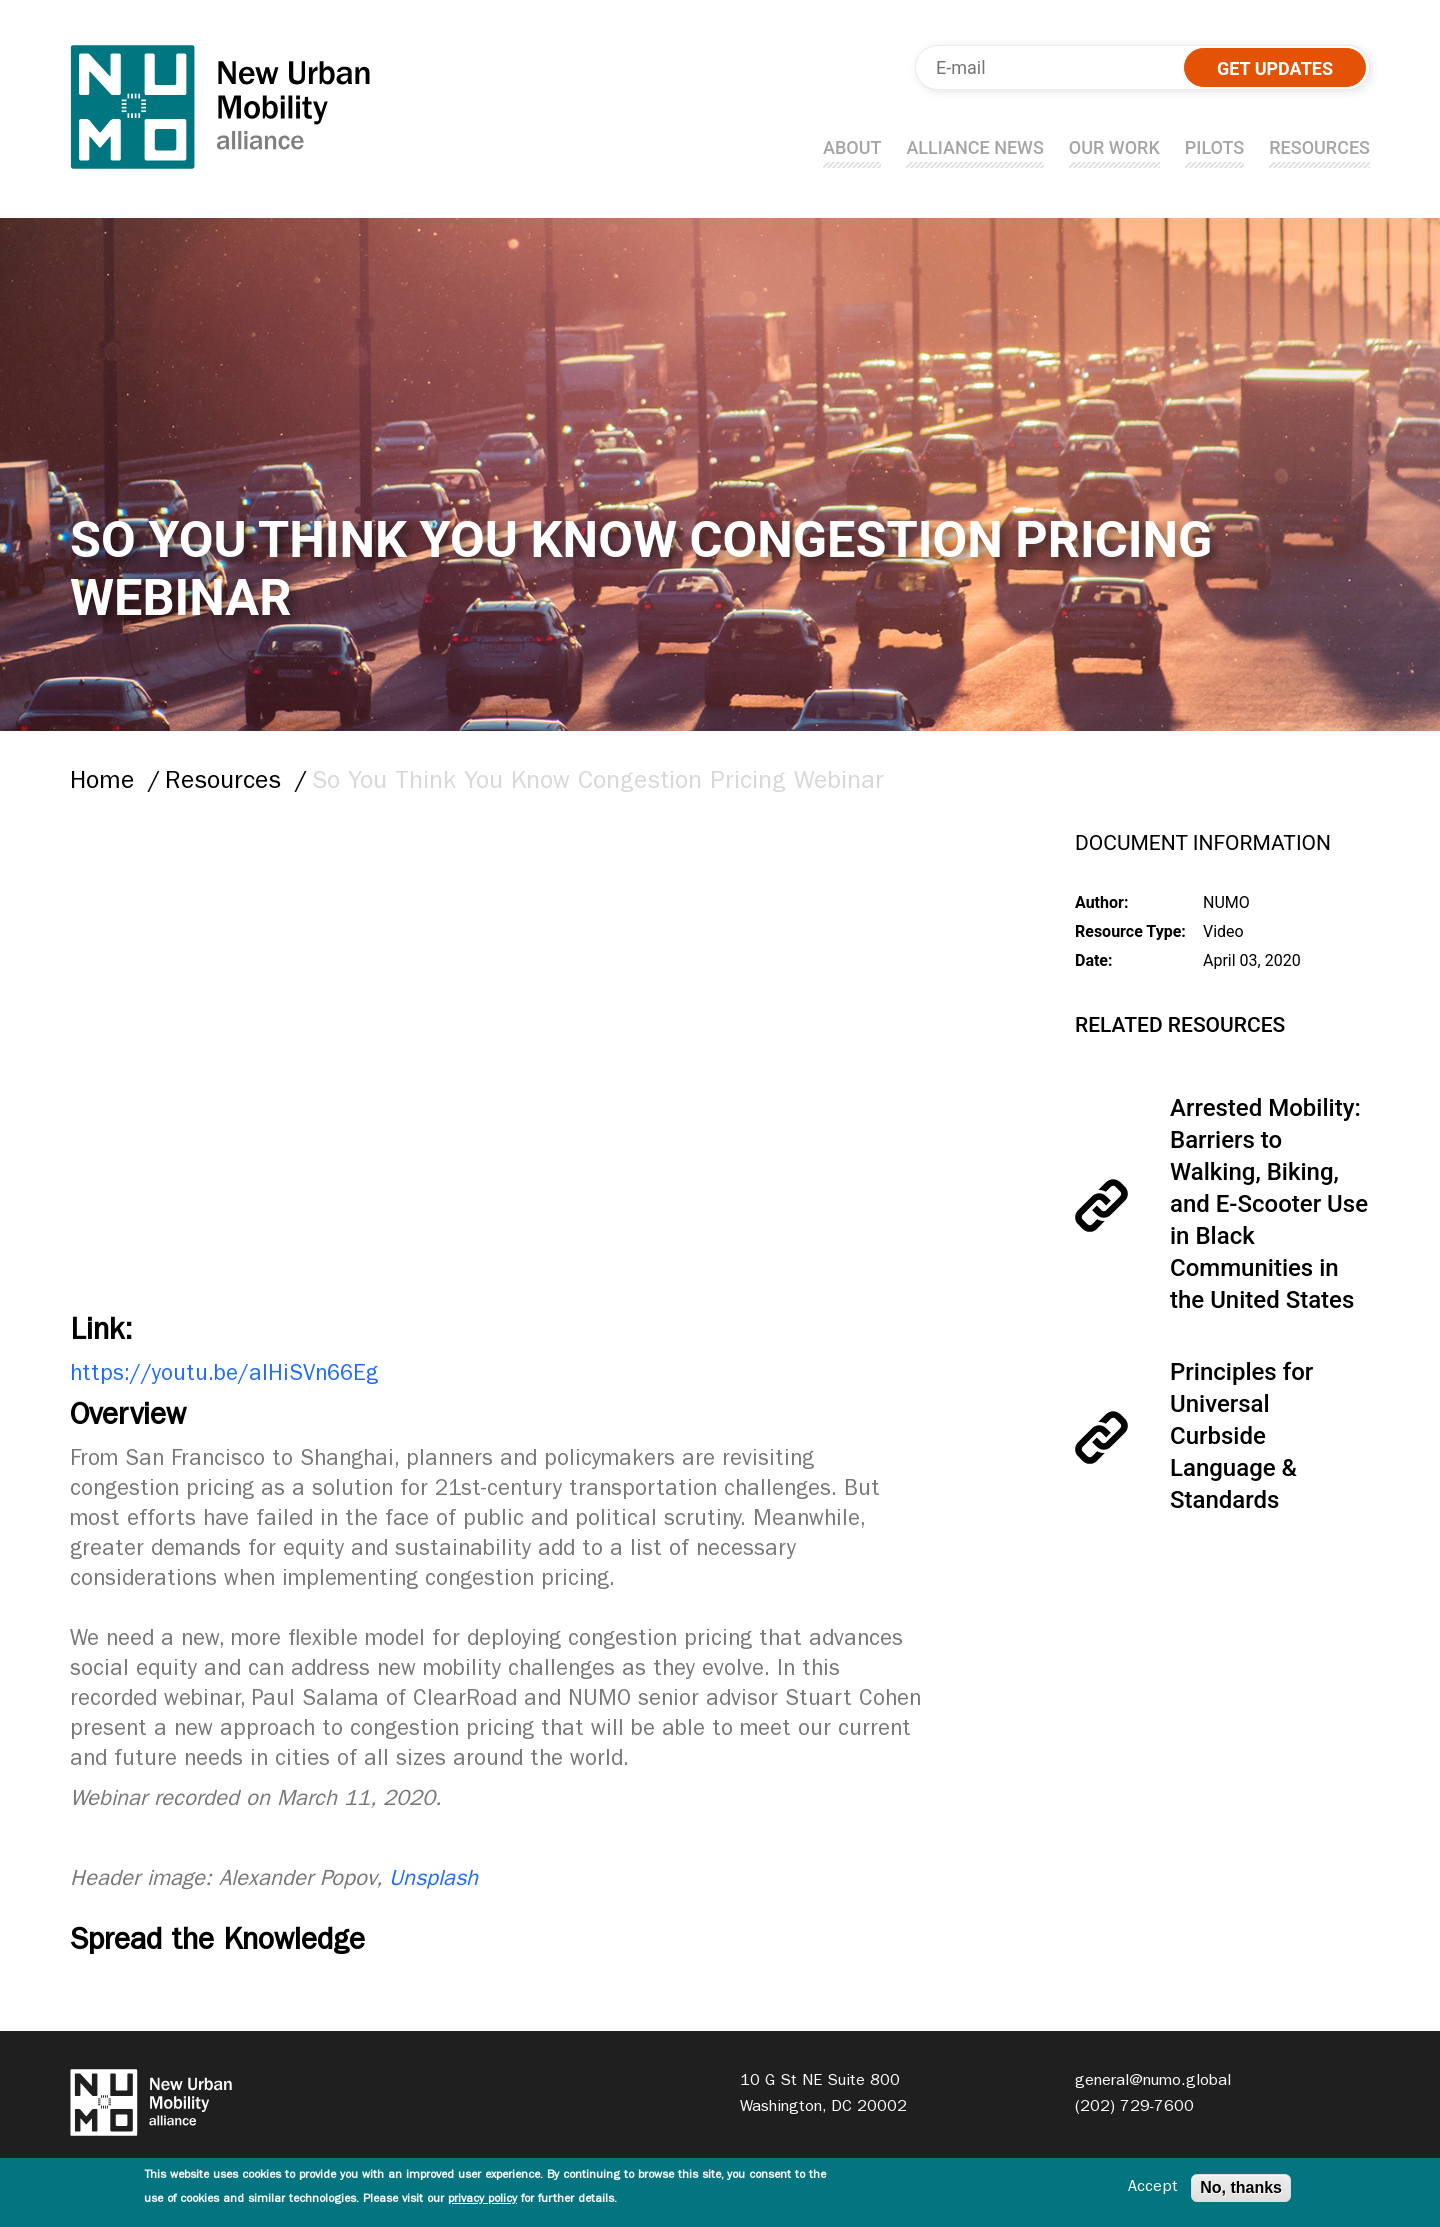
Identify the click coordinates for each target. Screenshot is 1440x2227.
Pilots (1214, 147)
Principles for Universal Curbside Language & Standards (1241, 1436)
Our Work (1114, 147)
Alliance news (974, 147)
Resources (1319, 147)
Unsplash (433, 1881)
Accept (1153, 2188)
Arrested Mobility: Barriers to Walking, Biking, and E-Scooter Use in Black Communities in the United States (1269, 1204)
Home (102, 783)
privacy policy (482, 2200)
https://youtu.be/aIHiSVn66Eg (224, 1376)
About (852, 147)
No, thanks (1241, 2187)
